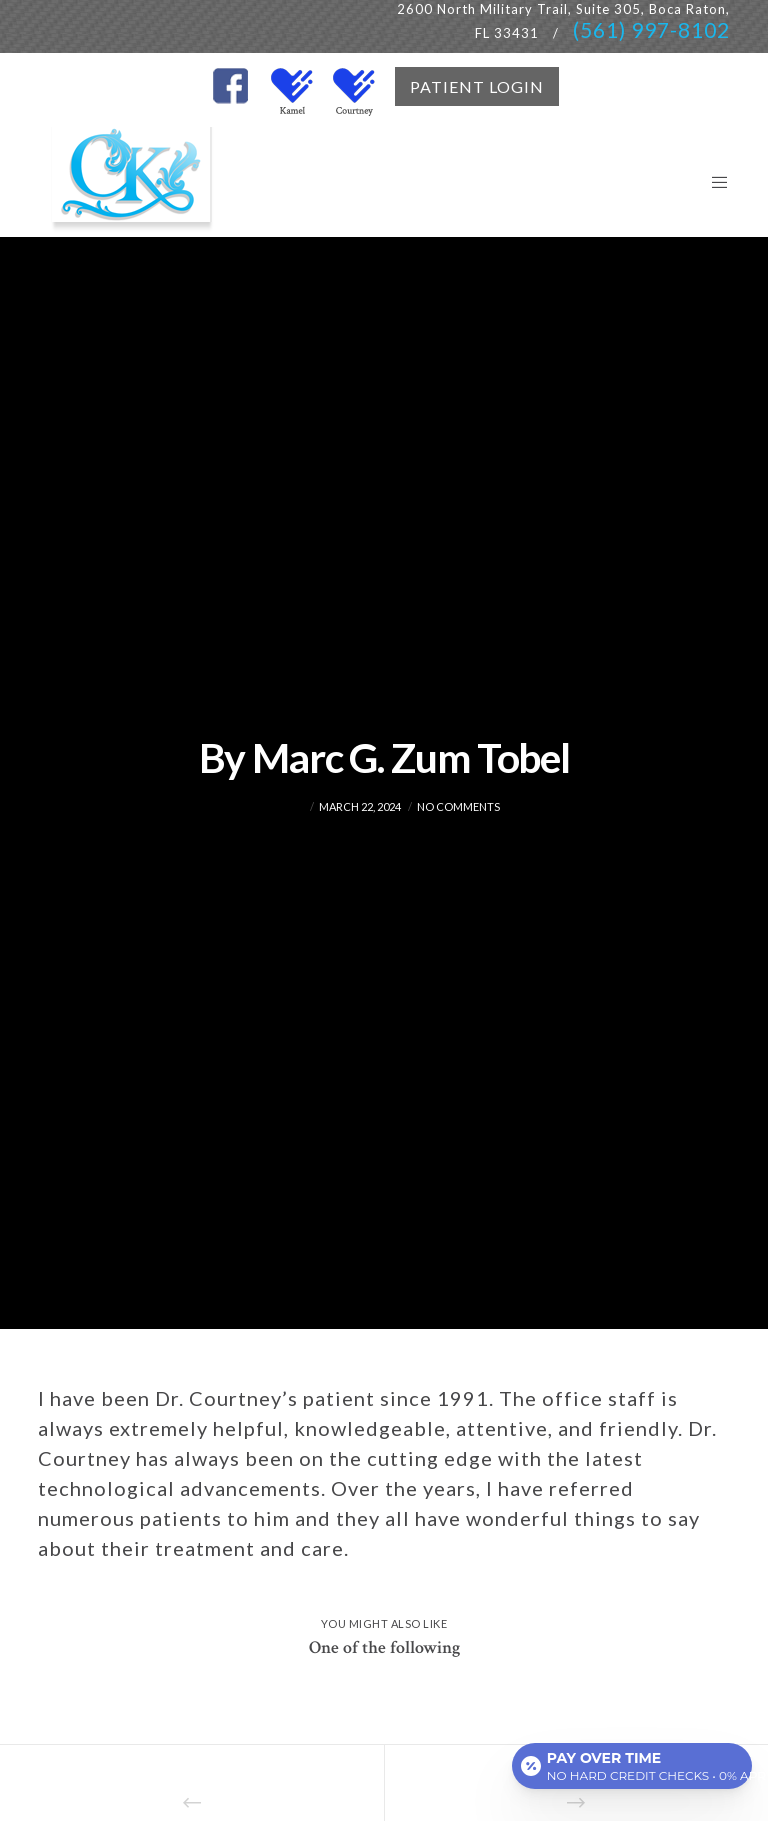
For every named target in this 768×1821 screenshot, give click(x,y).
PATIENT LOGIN (477, 86)
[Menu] (712, 182)
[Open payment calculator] (632, 1763)
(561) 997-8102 (651, 29)
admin (287, 806)
